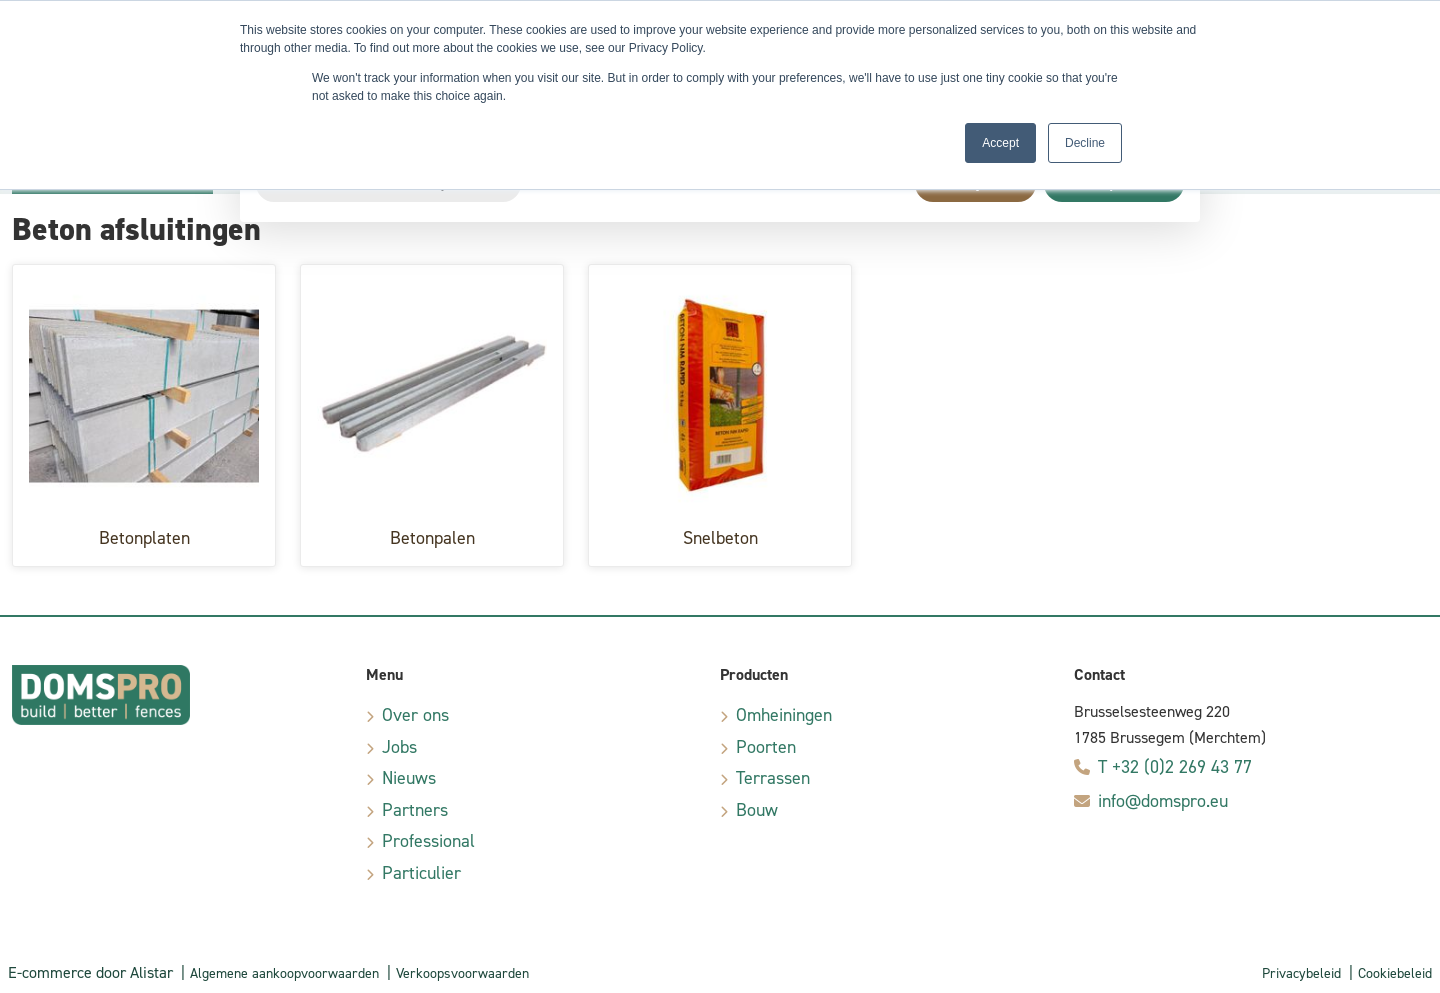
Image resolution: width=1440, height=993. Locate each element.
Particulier (421, 873)
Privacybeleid (1301, 973)
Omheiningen (784, 715)
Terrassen (773, 778)
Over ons (415, 715)
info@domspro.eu (1163, 801)
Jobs (399, 747)
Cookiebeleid (1395, 973)
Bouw (757, 810)
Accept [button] (1000, 143)
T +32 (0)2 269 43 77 (1175, 767)
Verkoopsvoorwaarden (462, 973)
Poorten (766, 747)
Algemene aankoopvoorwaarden (284, 973)
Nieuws (409, 778)
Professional (428, 841)
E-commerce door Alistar (90, 972)
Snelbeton (720, 538)
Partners (415, 810)
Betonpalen (432, 538)
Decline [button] (1085, 143)
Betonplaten (144, 538)
